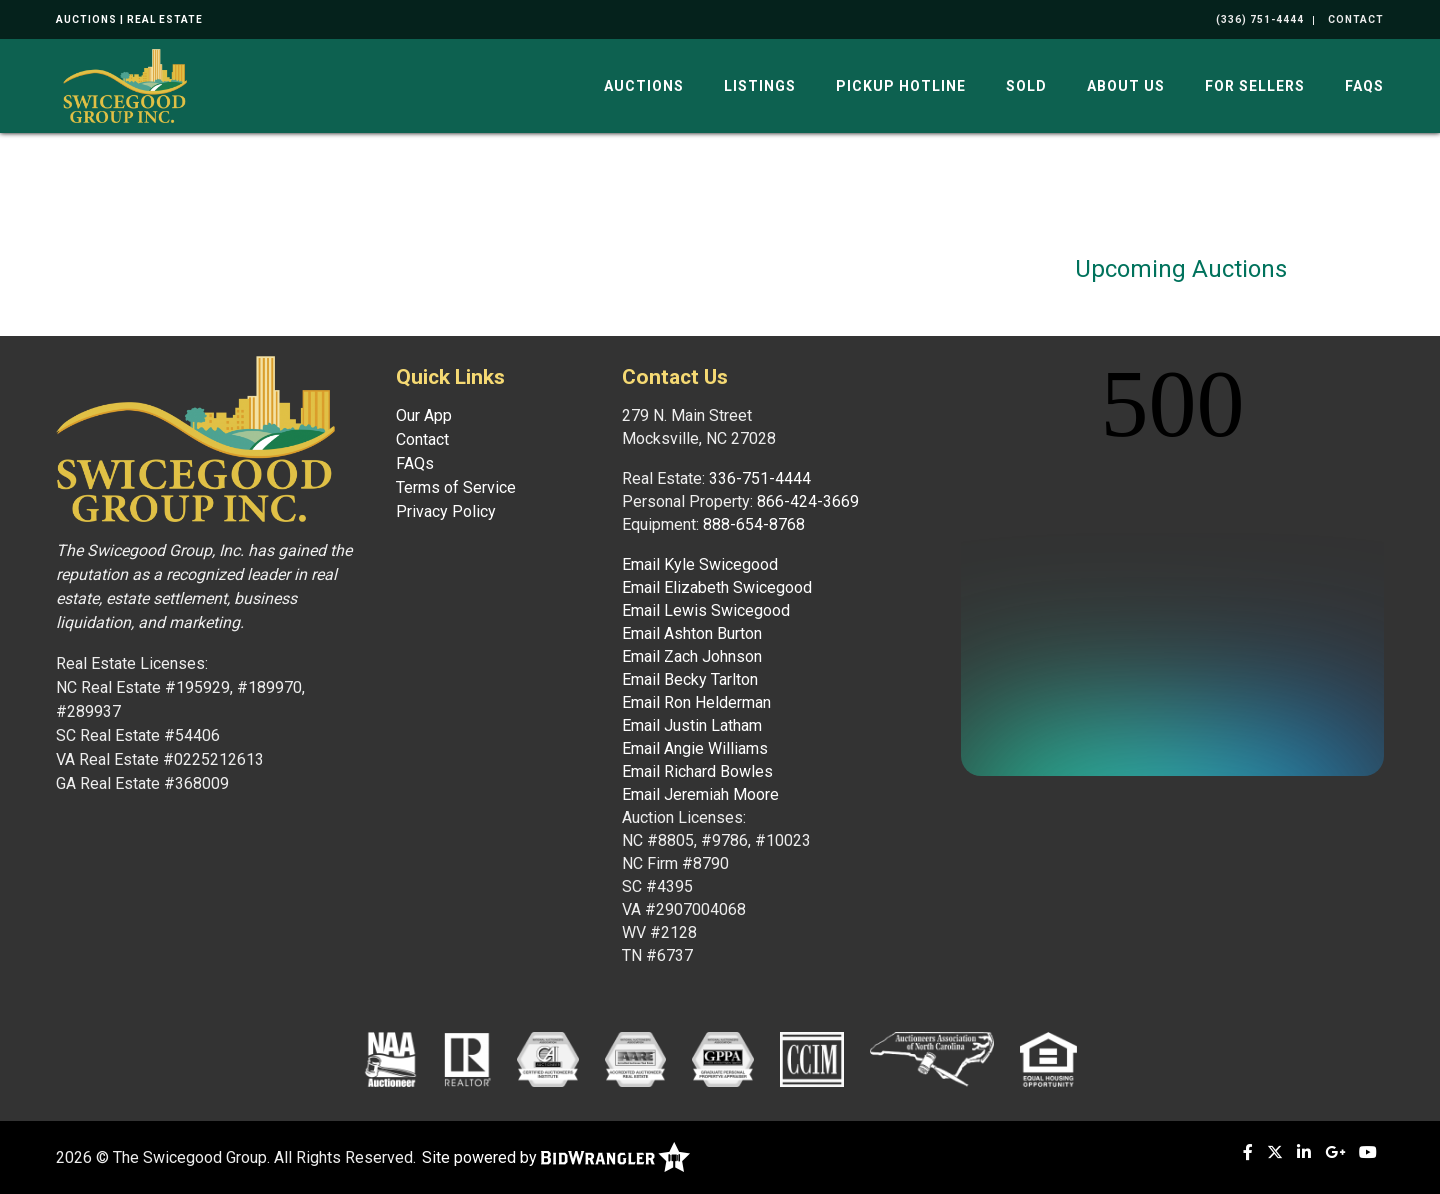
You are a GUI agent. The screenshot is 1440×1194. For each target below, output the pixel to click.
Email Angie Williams (695, 748)
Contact (422, 439)
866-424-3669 (808, 501)
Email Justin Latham (692, 725)
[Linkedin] (1304, 1152)
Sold (1026, 86)
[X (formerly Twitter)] (1275, 1152)
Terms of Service (456, 487)
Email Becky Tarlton (690, 679)
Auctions (644, 86)
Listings (760, 86)
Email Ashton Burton (692, 633)
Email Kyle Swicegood (700, 564)
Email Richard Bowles (697, 771)
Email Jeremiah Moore (700, 794)
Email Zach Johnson (692, 656)
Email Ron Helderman (696, 702)
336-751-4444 (760, 478)
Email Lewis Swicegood (706, 610)
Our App (424, 415)
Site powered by (556, 1157)
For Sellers (1255, 86)
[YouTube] (1368, 1152)
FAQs (1364, 86)
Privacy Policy (446, 511)
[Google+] (1335, 1152)
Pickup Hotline (901, 86)
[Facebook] (1248, 1152)
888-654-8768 (754, 524)
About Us (1126, 86)
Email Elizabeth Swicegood (717, 587)
